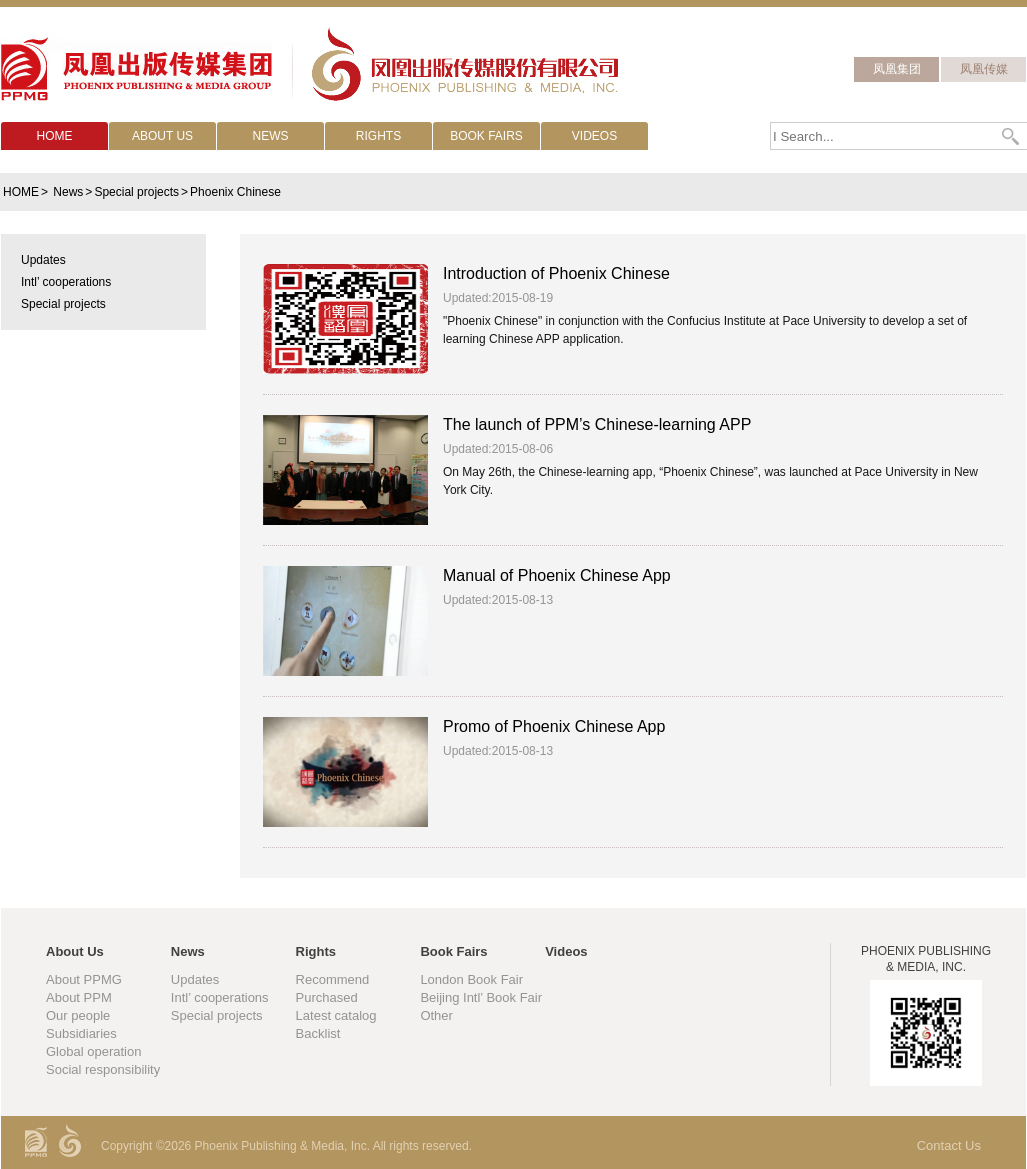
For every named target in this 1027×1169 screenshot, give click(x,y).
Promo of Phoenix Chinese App (554, 726)
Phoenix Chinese (235, 192)
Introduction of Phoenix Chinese (556, 273)
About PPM (79, 997)
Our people (78, 1015)
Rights (316, 951)
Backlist (318, 1033)
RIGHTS (378, 136)
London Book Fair (471, 979)
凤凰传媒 (984, 69)
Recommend (333, 979)
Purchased (327, 997)
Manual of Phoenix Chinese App (557, 575)
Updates (195, 979)
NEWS (271, 136)
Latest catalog (336, 1015)
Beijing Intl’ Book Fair (481, 997)
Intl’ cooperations (220, 997)
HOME (55, 136)
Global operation (93, 1051)
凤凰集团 (897, 69)
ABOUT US (162, 136)
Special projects (136, 192)
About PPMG (84, 979)
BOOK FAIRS (486, 136)
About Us (75, 951)
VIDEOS (594, 136)
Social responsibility (103, 1069)
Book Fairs (453, 951)
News (68, 192)
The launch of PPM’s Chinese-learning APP (597, 424)
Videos (566, 951)
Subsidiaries (81, 1033)
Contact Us (949, 1145)
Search (1012, 136)
